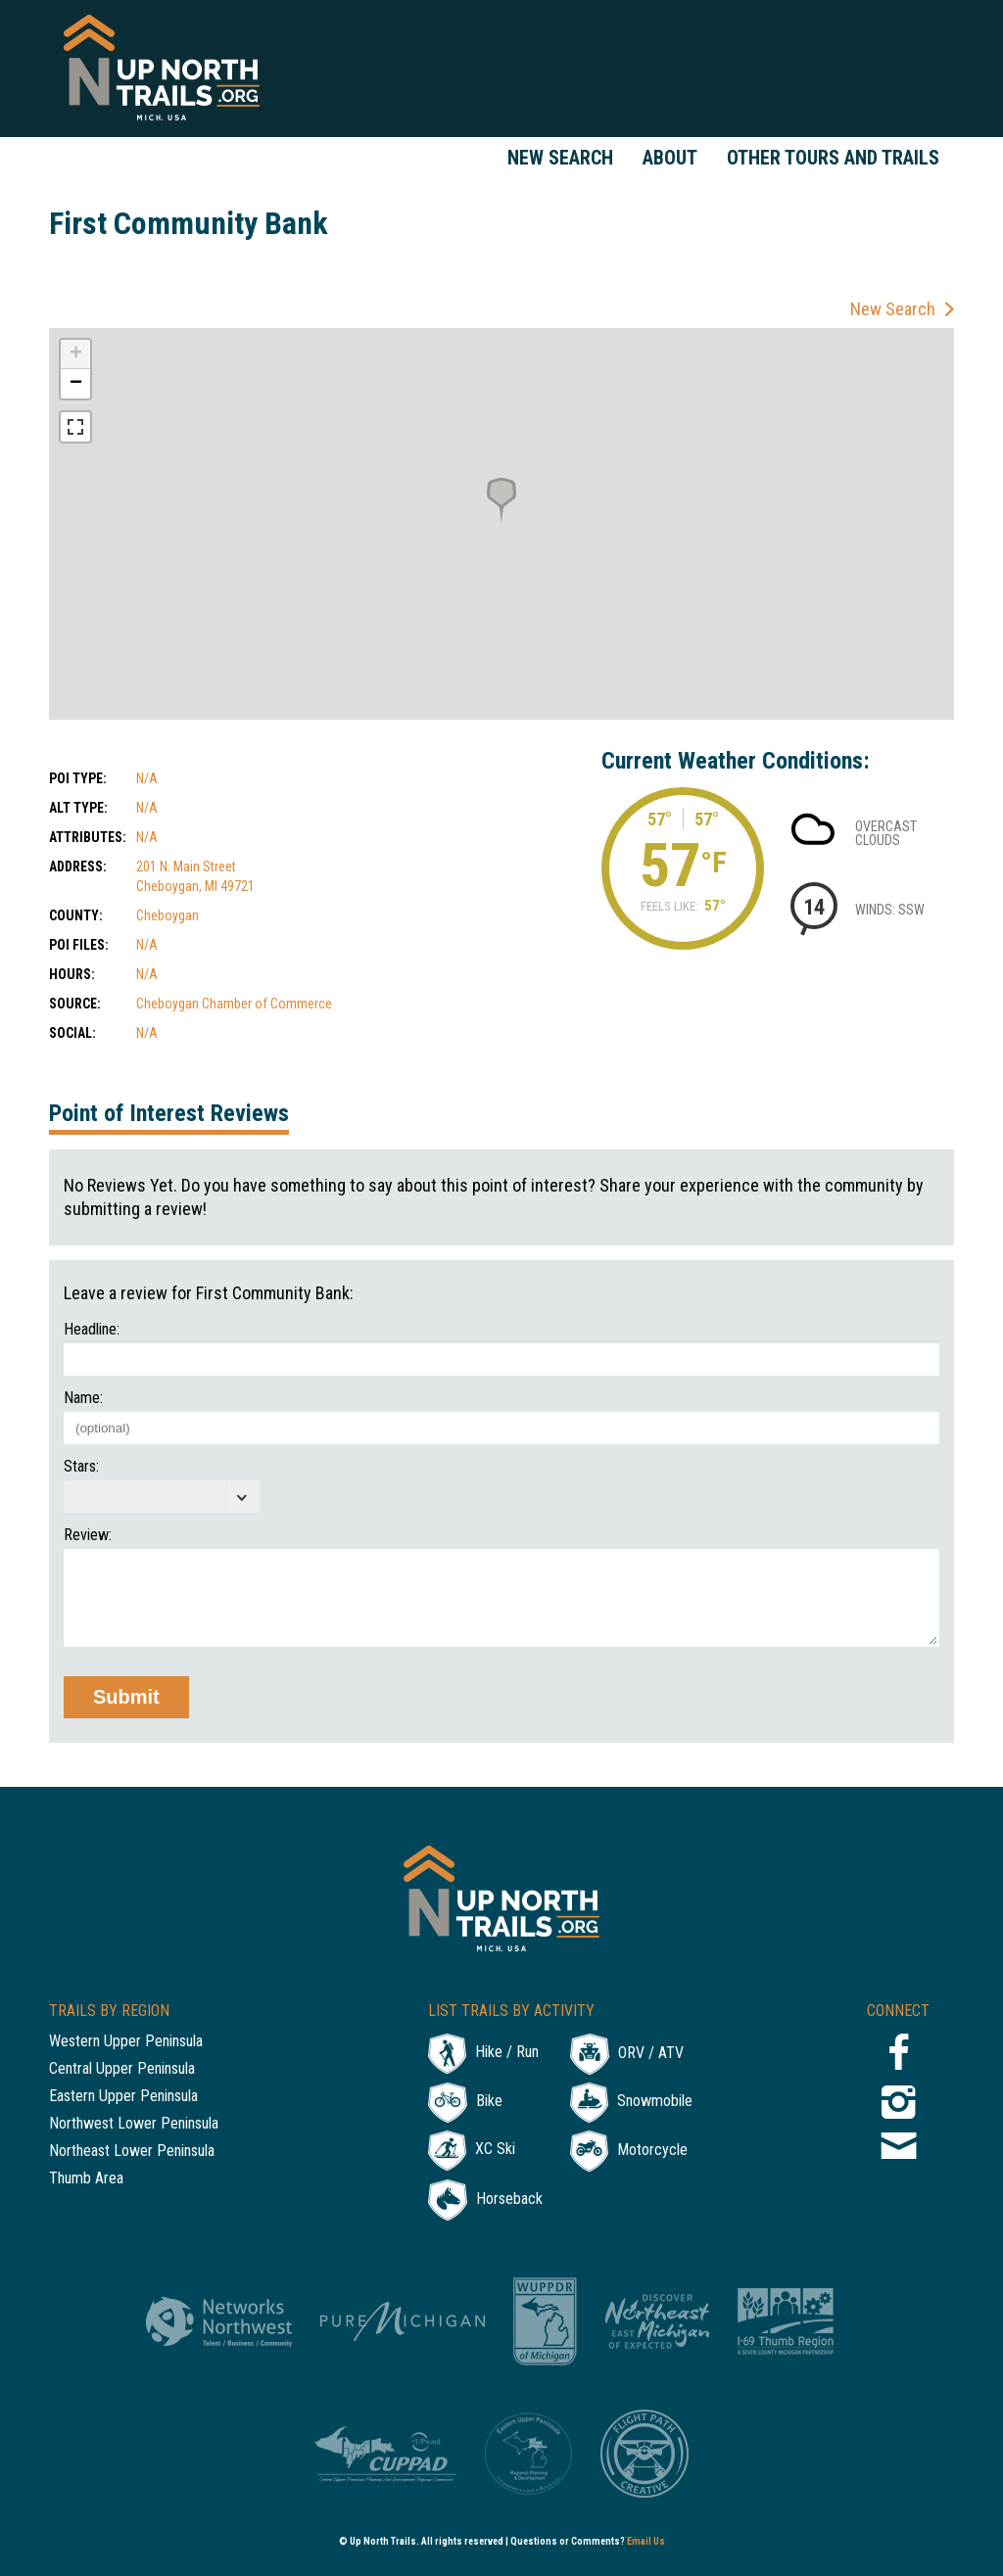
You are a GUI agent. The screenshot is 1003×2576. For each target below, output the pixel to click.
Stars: (81, 1467)
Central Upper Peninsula (122, 2069)
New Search (560, 157)
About (670, 157)
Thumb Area (86, 2179)
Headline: (91, 1329)
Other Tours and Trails (833, 157)
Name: (83, 1398)
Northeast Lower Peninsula (132, 2151)
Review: (88, 1535)
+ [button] (76, 354)
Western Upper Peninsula (126, 2042)
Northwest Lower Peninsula (133, 2124)
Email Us (646, 2541)
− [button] (76, 383)
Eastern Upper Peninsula (123, 2096)
